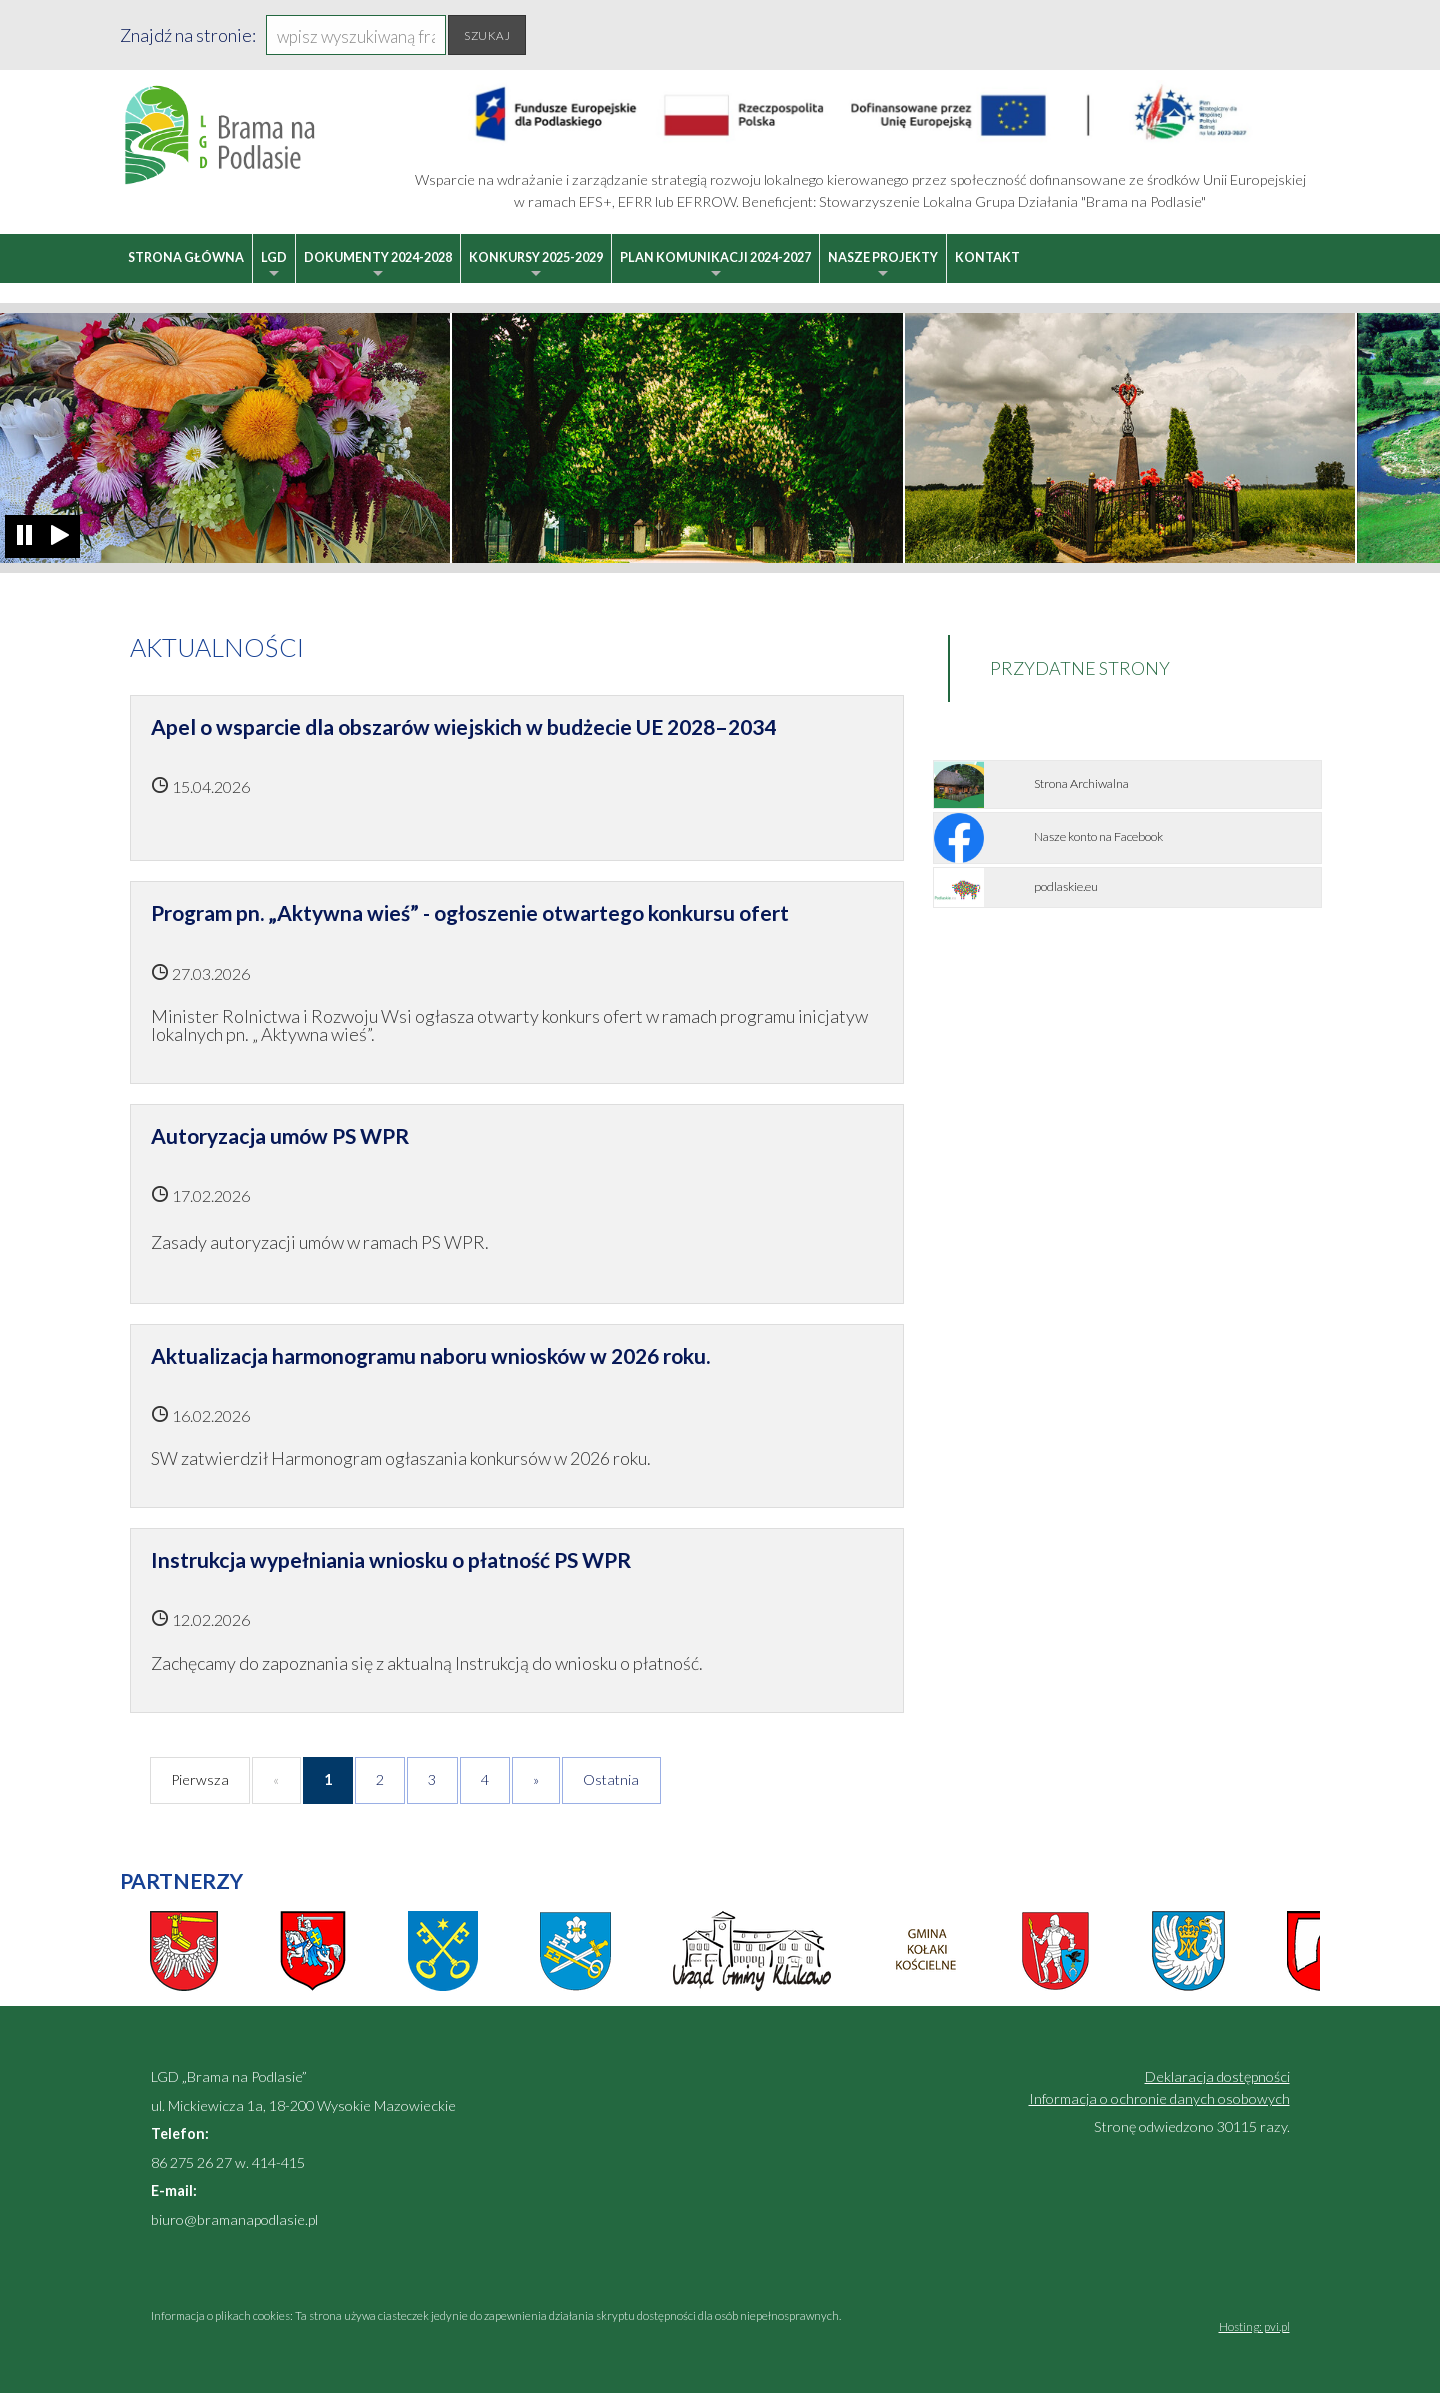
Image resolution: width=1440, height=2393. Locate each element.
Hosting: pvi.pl (1254, 2326)
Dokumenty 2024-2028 (378, 266)
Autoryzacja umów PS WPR (280, 1135)
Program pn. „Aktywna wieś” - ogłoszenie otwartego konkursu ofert (470, 912)
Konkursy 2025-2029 (536, 266)
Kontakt (987, 257)
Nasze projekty (883, 266)
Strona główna (186, 257)
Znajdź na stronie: (188, 35)
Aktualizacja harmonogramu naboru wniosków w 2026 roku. (430, 1355)
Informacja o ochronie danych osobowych (1159, 2098)
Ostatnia (611, 1779)
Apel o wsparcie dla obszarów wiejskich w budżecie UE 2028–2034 (463, 726)
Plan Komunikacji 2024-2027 (715, 266)
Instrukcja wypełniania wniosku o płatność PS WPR (391, 1559)
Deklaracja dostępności (1217, 2076)
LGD (274, 266)
